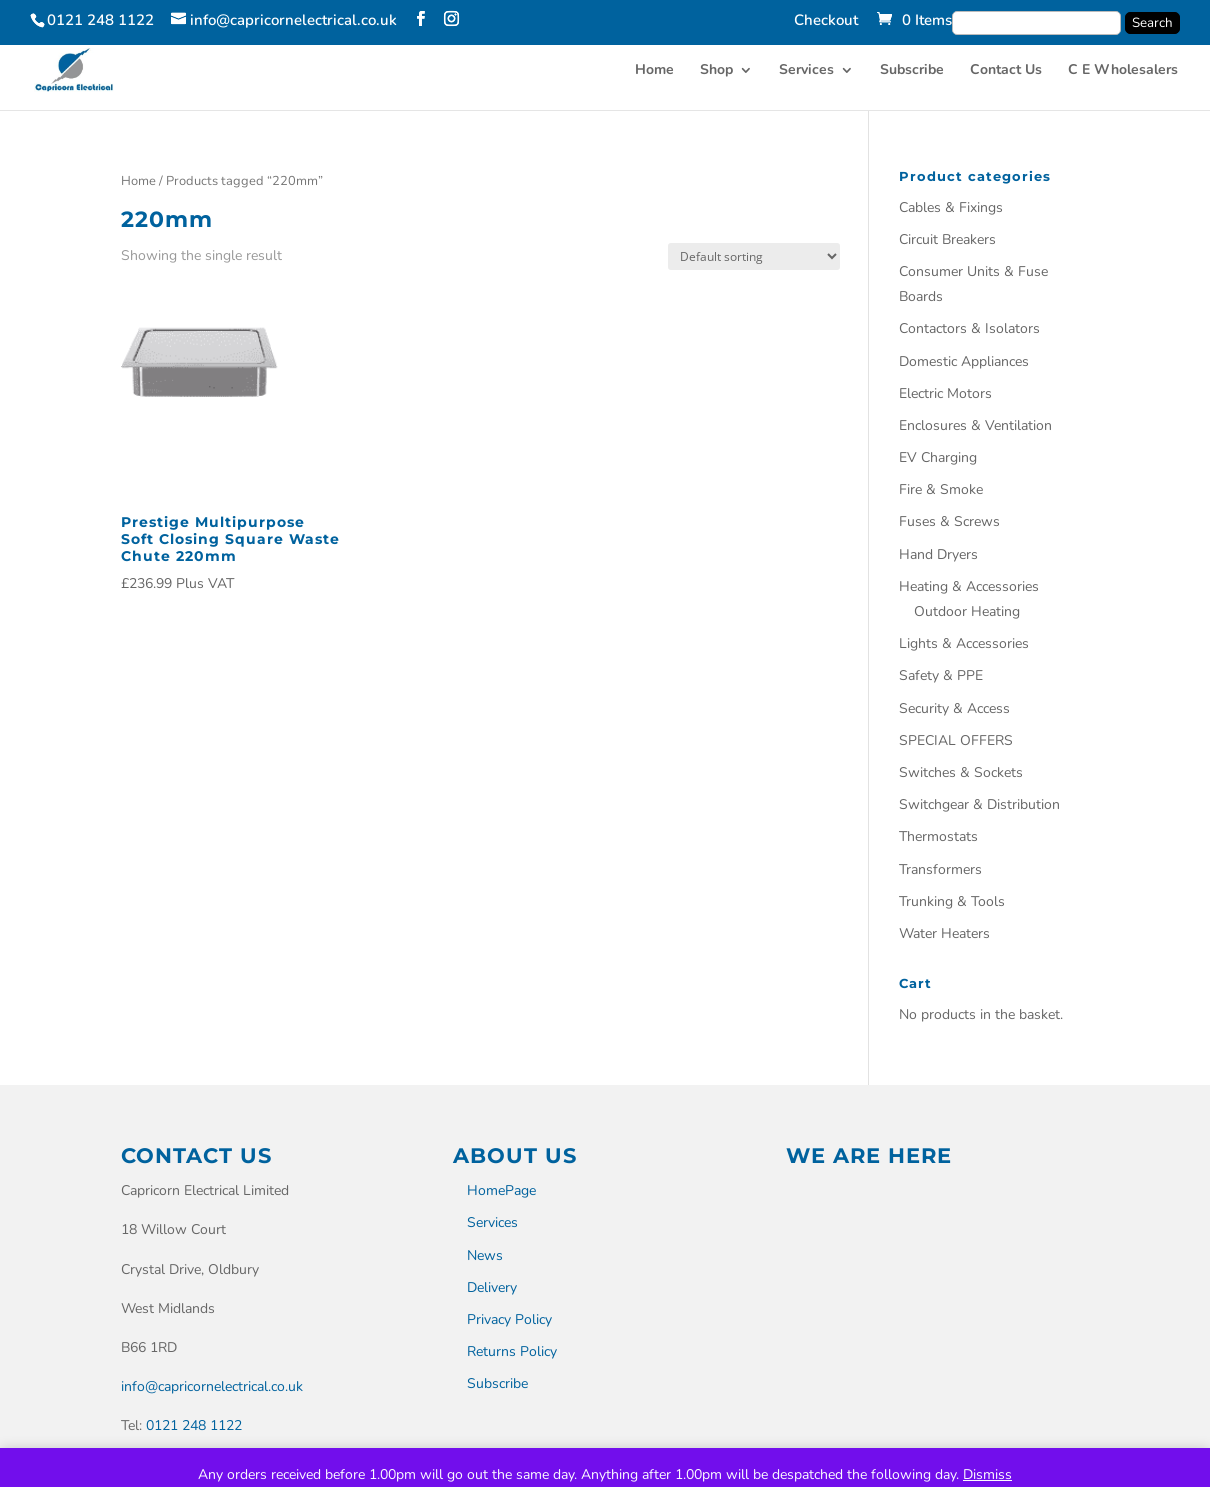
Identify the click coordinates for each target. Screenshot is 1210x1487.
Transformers (940, 869)
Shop (716, 71)
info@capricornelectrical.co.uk (212, 1386)
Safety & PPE (941, 675)
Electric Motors (945, 393)
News (485, 1255)
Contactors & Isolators (969, 328)
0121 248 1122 (194, 1425)
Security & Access (954, 708)
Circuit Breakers (947, 239)
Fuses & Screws (949, 521)
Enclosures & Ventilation (975, 425)
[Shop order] (754, 256)
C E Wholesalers (1123, 71)
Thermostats (938, 836)
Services (806, 71)
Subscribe (912, 71)
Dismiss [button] (987, 1474)
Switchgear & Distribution (979, 804)
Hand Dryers (938, 554)
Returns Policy (512, 1351)
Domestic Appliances (964, 361)
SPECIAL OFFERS (956, 740)
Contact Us (1006, 71)
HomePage (501, 1190)
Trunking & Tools (952, 901)
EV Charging (938, 457)
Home (654, 71)
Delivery (492, 1287)
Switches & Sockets (961, 772)
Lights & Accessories (964, 643)
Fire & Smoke (941, 489)
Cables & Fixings (951, 207)
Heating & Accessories (969, 586)
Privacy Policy (509, 1319)
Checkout (826, 21)
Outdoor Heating (967, 611)
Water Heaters (944, 933)
